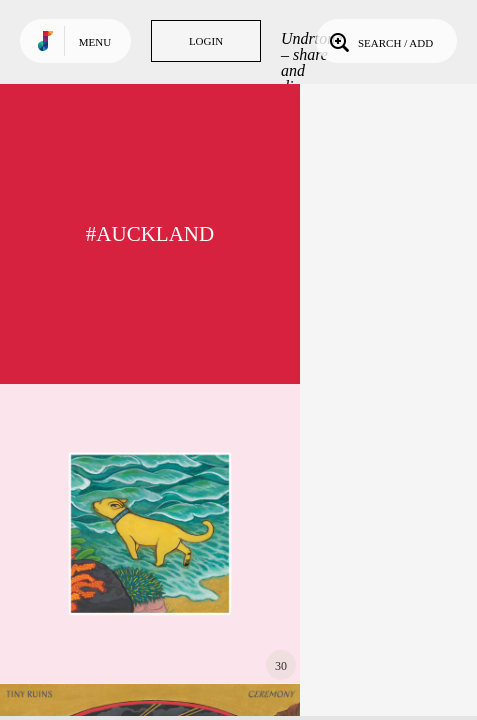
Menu (95, 42)
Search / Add (379, 41)
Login (206, 41)
